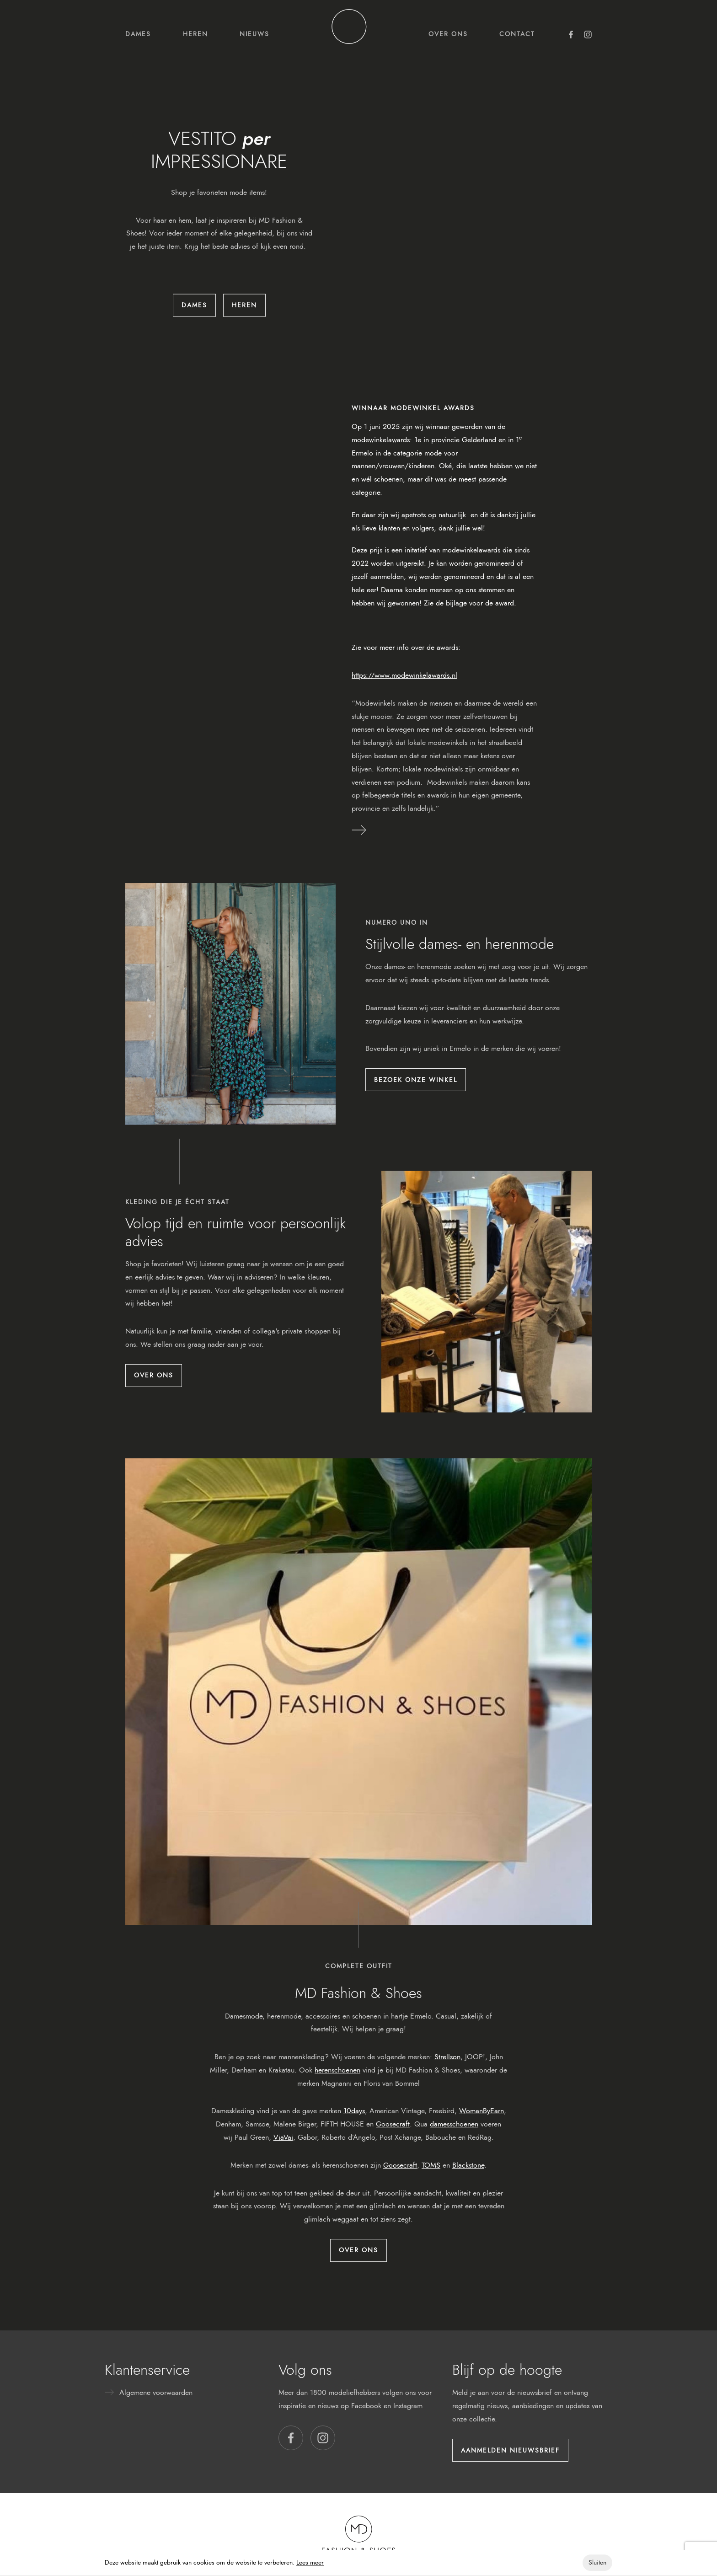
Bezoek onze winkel (415, 1080)
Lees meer (310, 2562)
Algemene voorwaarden (156, 2392)
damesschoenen (454, 2124)
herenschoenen (337, 2070)
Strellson (447, 2057)
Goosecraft (393, 2124)
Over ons (448, 34)
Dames (138, 34)
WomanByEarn (481, 2110)
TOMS (431, 2165)
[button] (290, 2438)
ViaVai (283, 2137)
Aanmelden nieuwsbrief (510, 2450)
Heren (195, 34)
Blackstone (468, 2165)
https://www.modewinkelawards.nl (404, 675)
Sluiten (597, 2562)
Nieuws (254, 34)
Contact (517, 34)
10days (354, 2110)
